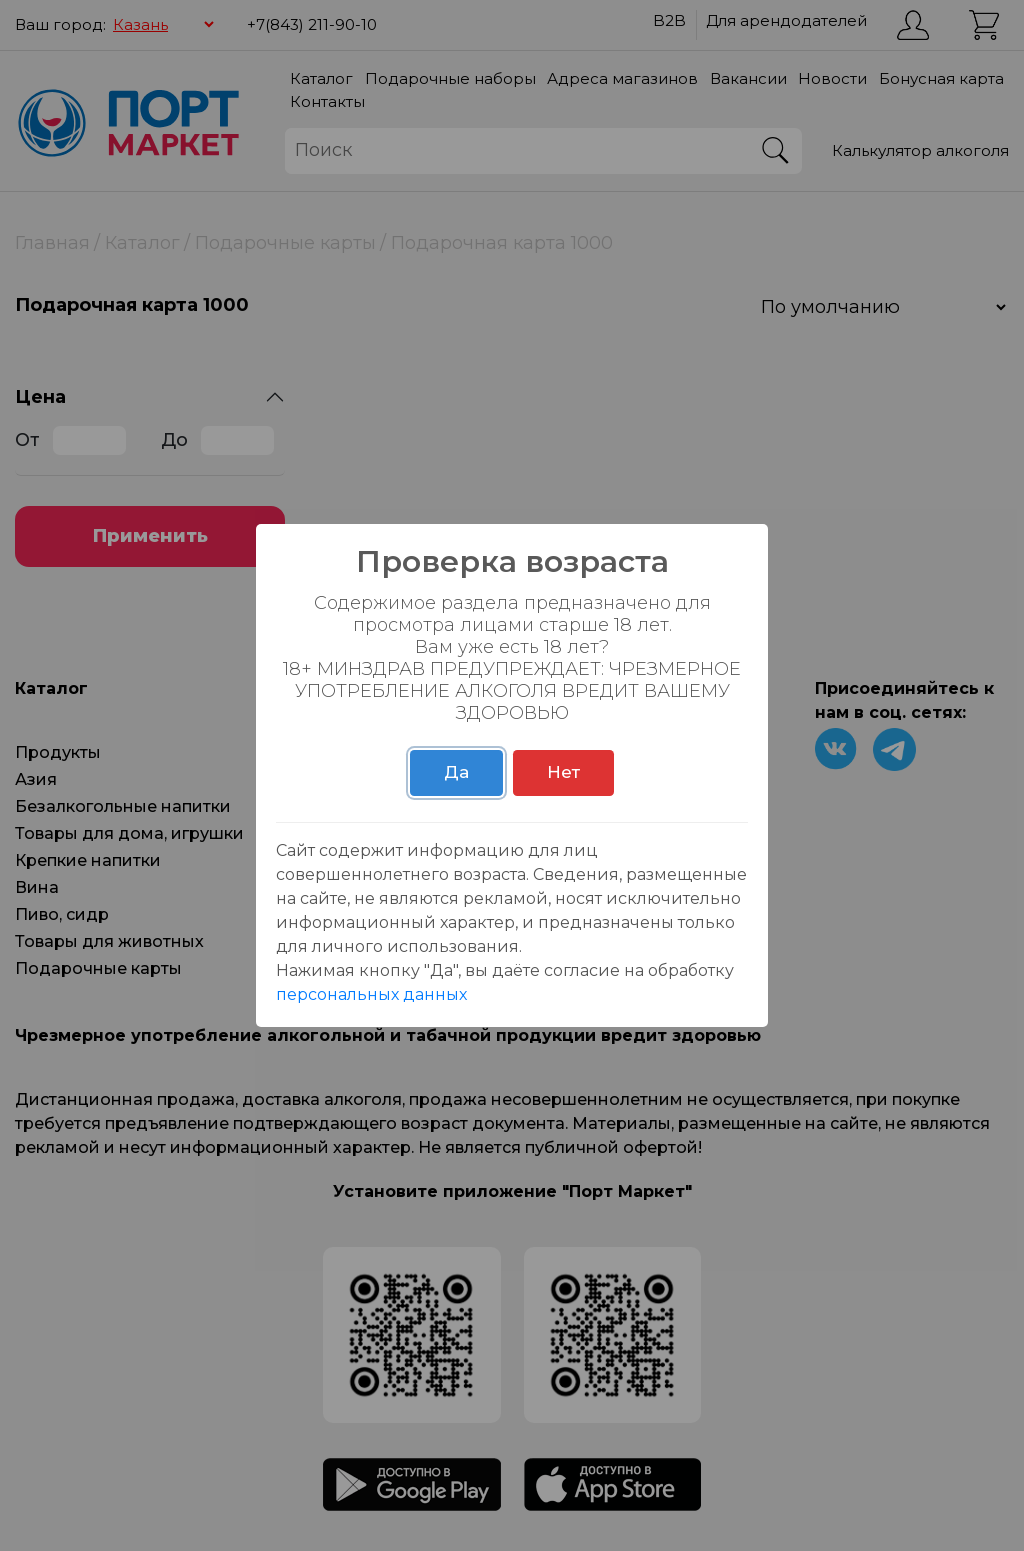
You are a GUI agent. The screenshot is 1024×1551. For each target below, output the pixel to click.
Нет (563, 772)
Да (456, 772)
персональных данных (371, 994)
